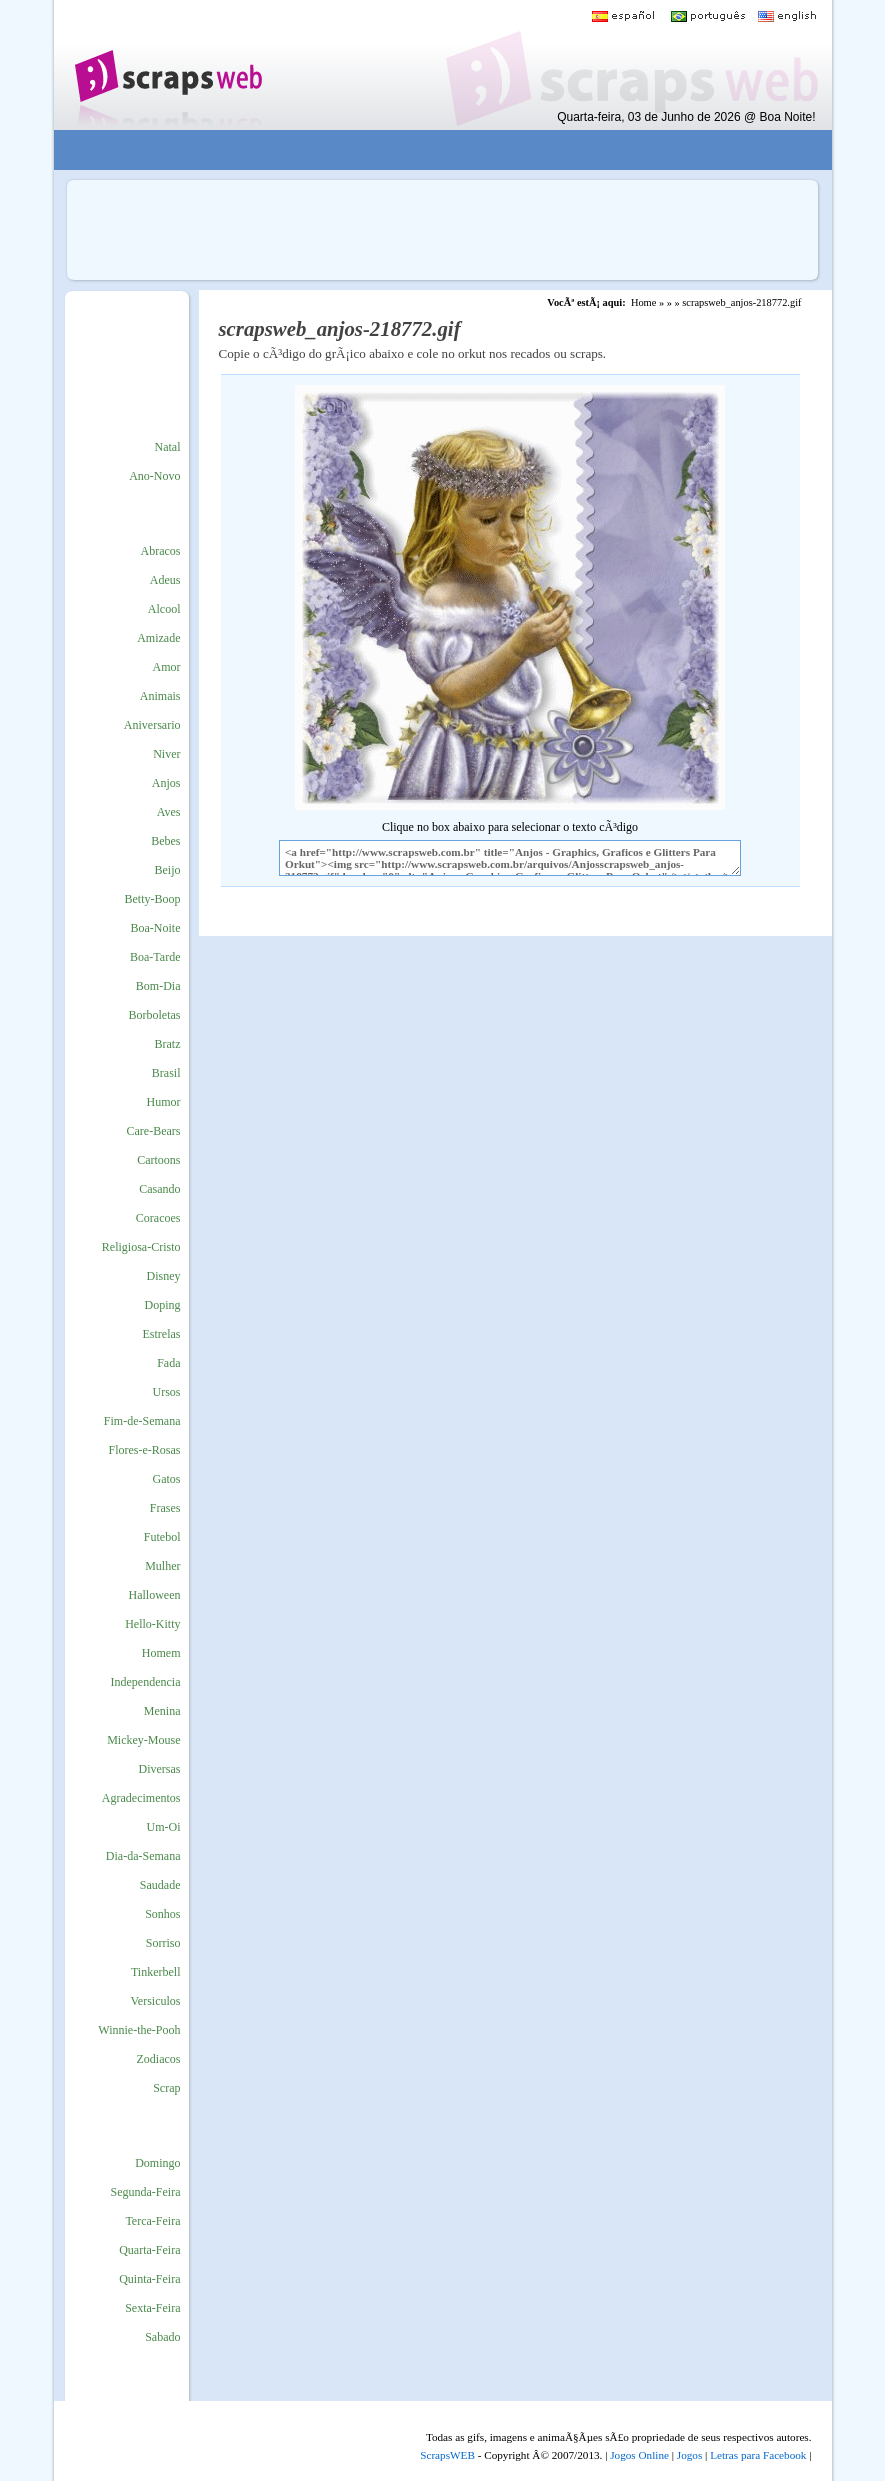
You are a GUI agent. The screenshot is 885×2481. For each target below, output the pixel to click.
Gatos (167, 1479)
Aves (169, 812)
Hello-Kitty (152, 1624)
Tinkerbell (156, 1972)
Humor (164, 1102)
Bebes (165, 841)
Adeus (165, 580)
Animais (160, 696)
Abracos (161, 551)
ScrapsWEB (447, 2455)
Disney (164, 1276)
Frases (165, 1508)
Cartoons (158, 1160)
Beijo (168, 870)
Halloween (155, 1595)
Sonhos (162, 1914)
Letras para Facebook (758, 2455)
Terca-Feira (152, 2221)
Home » (647, 302)
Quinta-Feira (149, 2279)
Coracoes (158, 1218)
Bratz (168, 1044)
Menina (162, 1711)
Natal (168, 447)
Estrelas (162, 1334)
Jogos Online (639, 2455)
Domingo (157, 2163)
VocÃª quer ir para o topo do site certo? (848, 2432)
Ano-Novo (154, 476)
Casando (159, 1189)
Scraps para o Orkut (167, 65)
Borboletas (155, 1015)
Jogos (690, 2455)
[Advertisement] (428, 150)
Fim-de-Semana (142, 1421)
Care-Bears (154, 1131)
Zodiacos (159, 2059)
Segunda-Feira (146, 2192)
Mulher (162, 1566)
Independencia (146, 1682)
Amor (167, 667)
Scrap (166, 2088)
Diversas (160, 1769)
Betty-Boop (153, 899)
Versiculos (156, 2001)
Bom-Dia (158, 986)
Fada (168, 1363)
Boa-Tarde (155, 957)
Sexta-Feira (152, 2308)
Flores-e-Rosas (145, 1450)
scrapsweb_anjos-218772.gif (741, 302)
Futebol (162, 1537)
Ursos (166, 1392)
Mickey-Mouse (143, 1740)
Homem (161, 1653)
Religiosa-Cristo (141, 1247)
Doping (163, 1305)
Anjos (166, 783)
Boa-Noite (156, 928)
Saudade (160, 1885)
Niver (166, 754)
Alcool (164, 609)
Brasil (166, 1073)
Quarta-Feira (149, 2250)
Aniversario (152, 725)
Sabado (162, 2337)
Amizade (158, 638)
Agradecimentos (141, 1798)
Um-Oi (164, 1827)
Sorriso (163, 1943)
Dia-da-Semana (143, 1856)
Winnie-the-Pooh (139, 2030)
